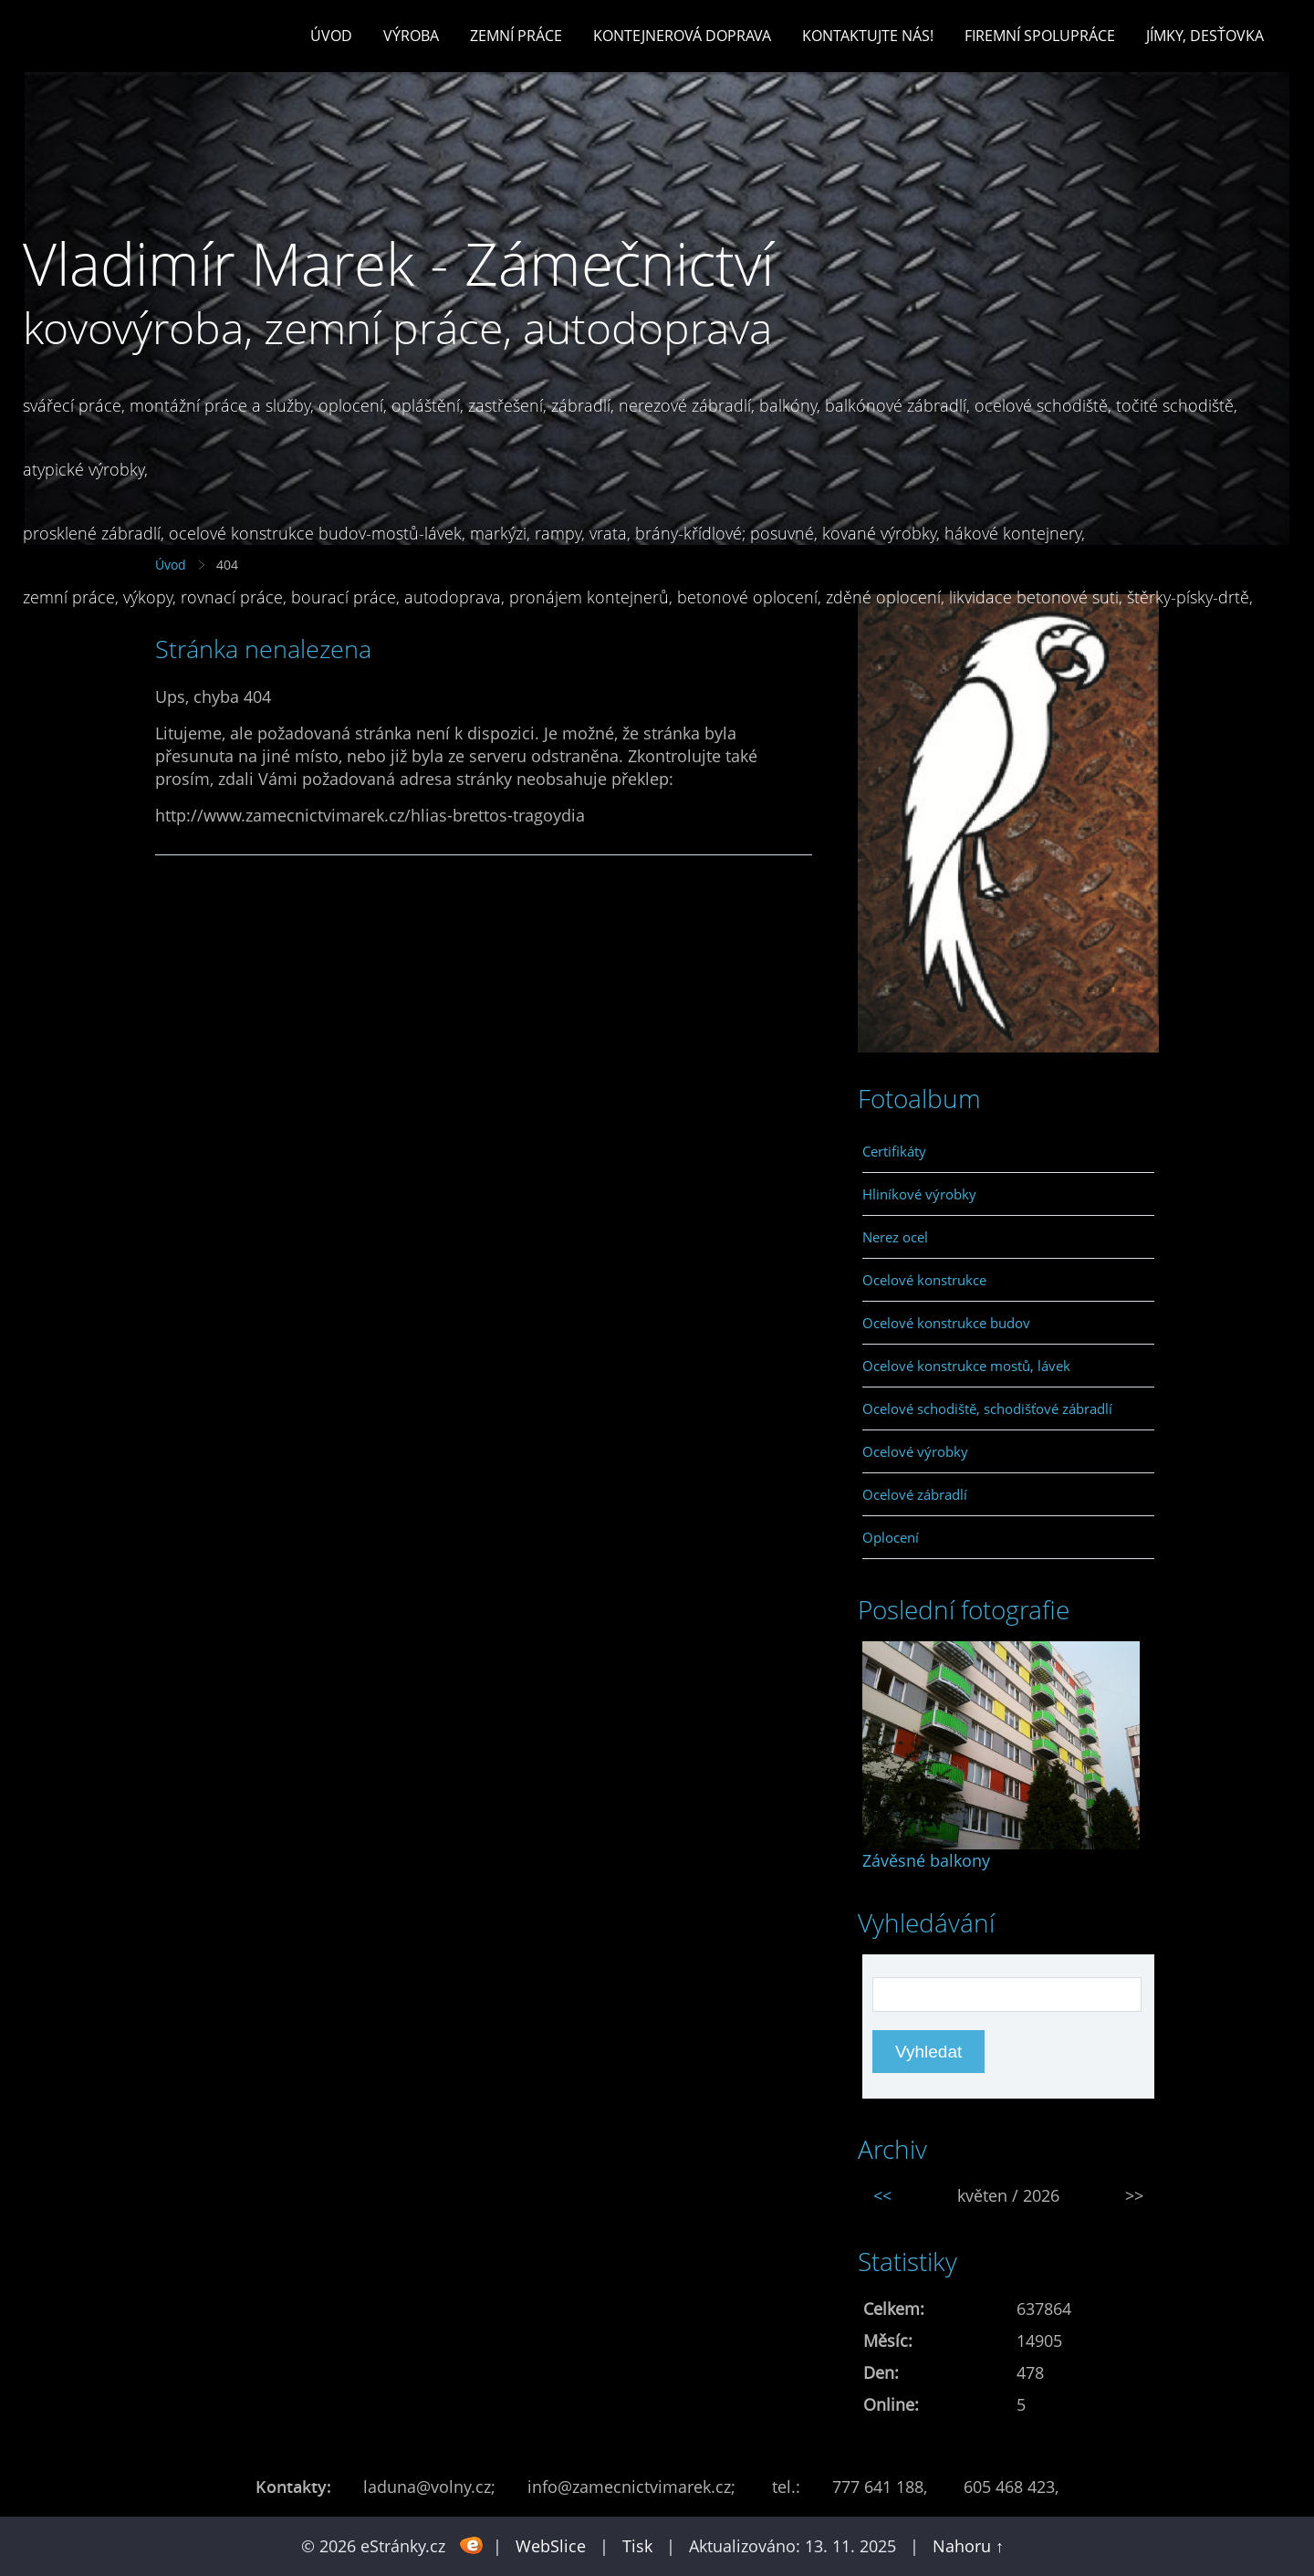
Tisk (637, 2546)
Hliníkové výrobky (919, 1194)
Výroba (411, 36)
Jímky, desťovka (1205, 36)
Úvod (331, 36)
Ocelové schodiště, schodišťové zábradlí (987, 1408)
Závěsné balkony (926, 1860)
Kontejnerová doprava (682, 36)
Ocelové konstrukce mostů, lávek (966, 1365)
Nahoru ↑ (968, 2546)
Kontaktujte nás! (867, 36)
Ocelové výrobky (915, 1451)
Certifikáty (894, 1151)
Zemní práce (516, 36)
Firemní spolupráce (1040, 36)
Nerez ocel (895, 1237)
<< (882, 2195)
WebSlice (551, 2546)
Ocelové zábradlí (914, 1494)
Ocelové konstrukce (924, 1280)
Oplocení (890, 1537)
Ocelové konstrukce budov (946, 1323)
